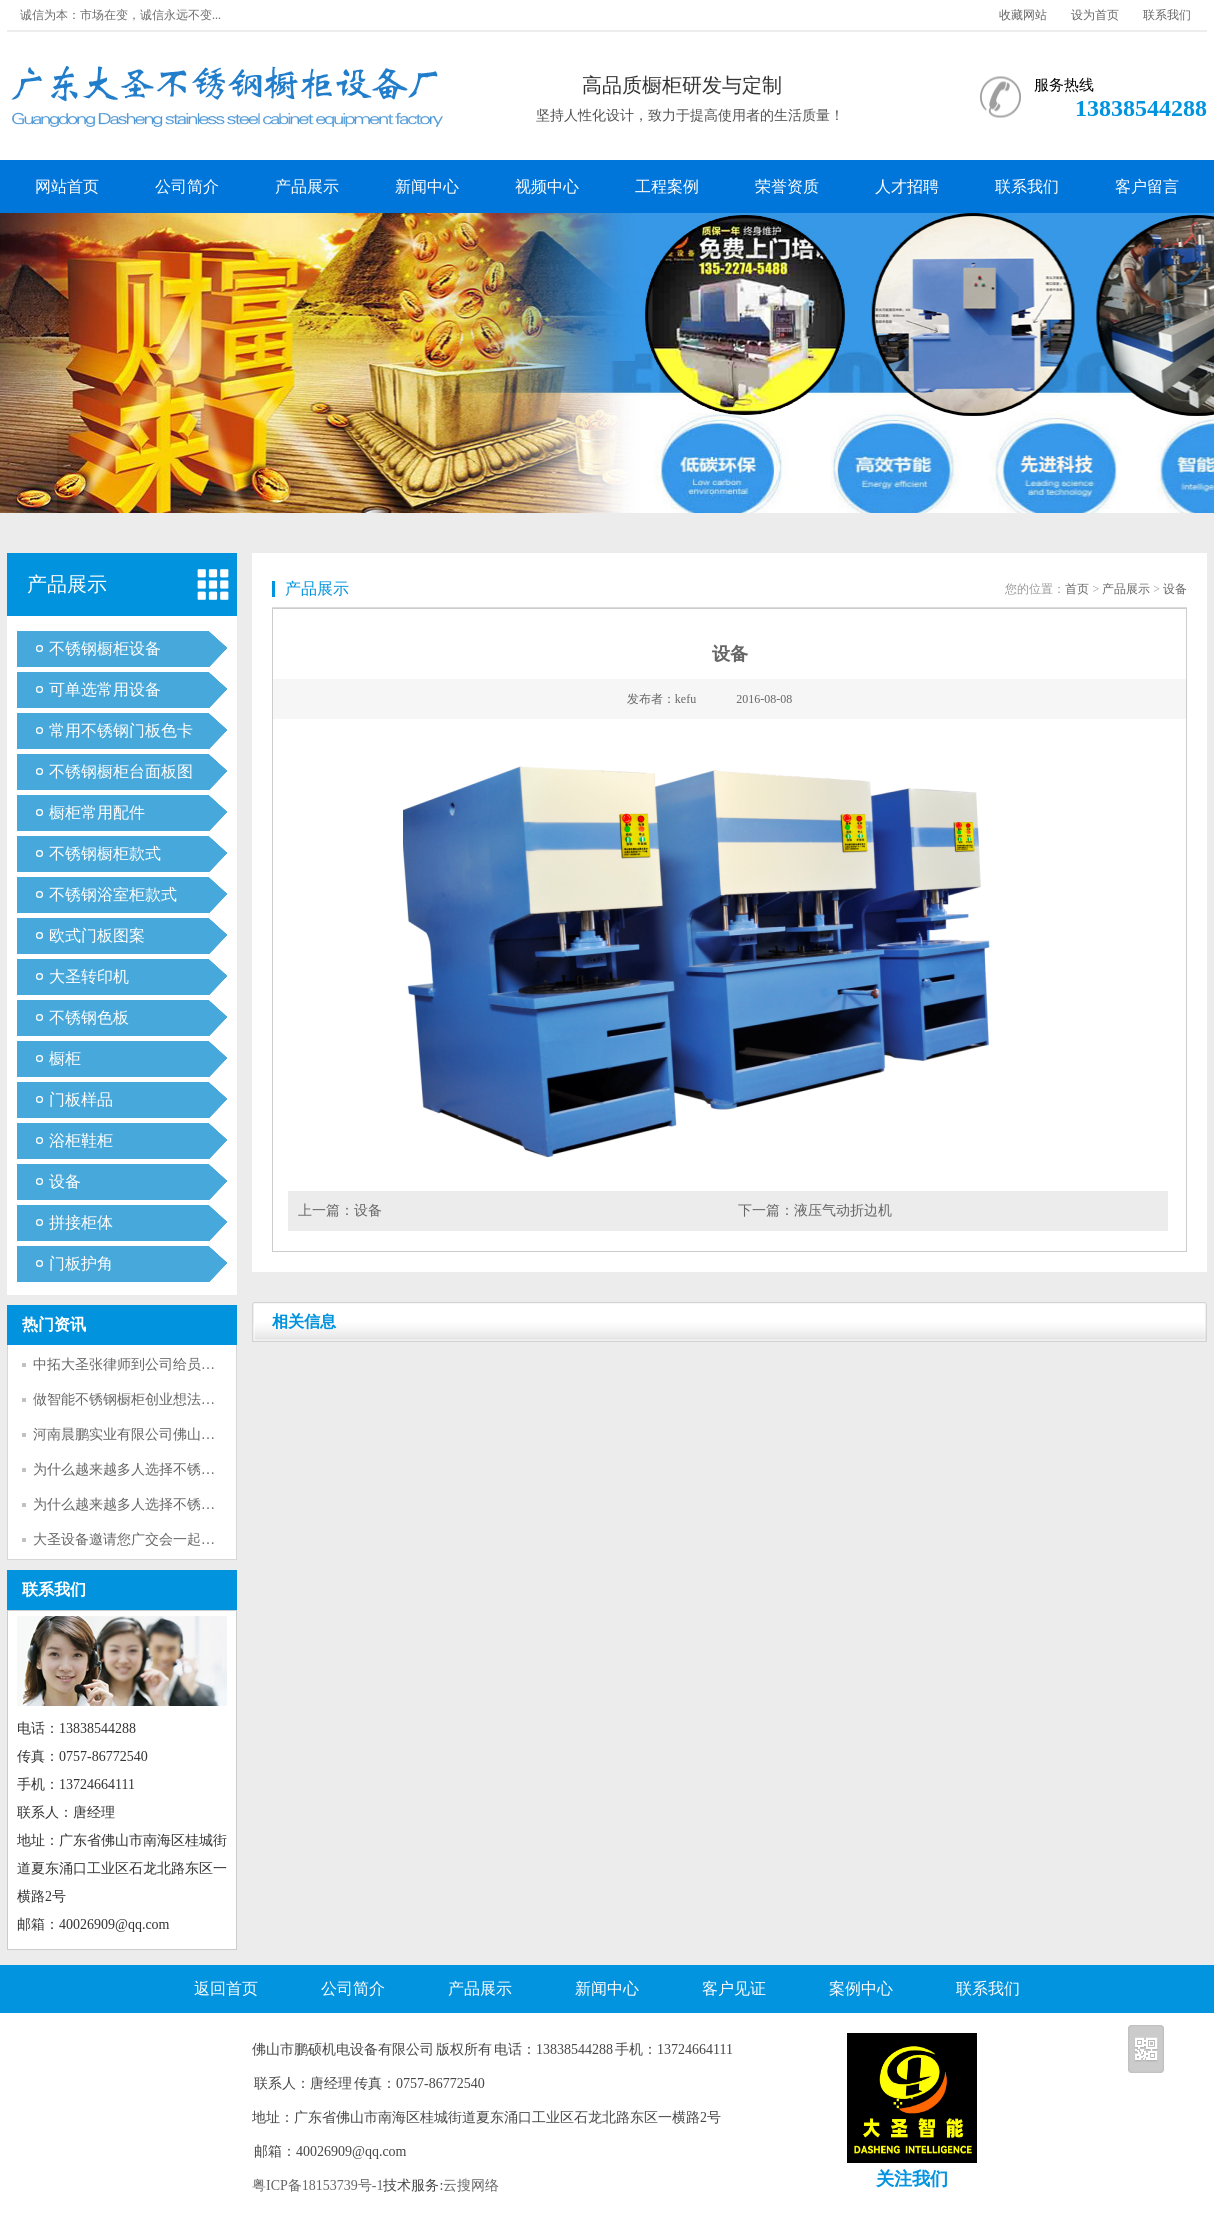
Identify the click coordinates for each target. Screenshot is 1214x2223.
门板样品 (81, 1099)
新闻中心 (427, 186)
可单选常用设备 (105, 689)
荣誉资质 (787, 186)
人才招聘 (907, 186)
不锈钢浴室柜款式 (113, 894)
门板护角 (81, 1263)
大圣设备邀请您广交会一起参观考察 (145, 1539)
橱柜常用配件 (97, 812)
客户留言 (1147, 186)
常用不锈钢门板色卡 (121, 730)
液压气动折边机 (843, 1210)
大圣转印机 (89, 976)
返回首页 (226, 1988)
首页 (1077, 589)
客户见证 (734, 1988)
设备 (65, 1181)
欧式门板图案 (97, 935)
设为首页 (1095, 15)
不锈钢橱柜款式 (105, 853)
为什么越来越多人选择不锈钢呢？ (138, 1469)
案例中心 (861, 1988)
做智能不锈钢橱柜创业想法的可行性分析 (159, 1399)
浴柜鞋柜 (81, 1140)
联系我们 (1167, 15)
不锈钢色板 (89, 1017)
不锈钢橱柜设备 (105, 648)
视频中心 (547, 186)
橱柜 (65, 1058)
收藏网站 (1023, 15)
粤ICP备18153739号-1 (317, 2185)
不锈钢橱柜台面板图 (121, 771)
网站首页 (67, 186)
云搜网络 (471, 2185)
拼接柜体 (81, 1222)
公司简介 (187, 186)
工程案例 (667, 186)
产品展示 (307, 186)
